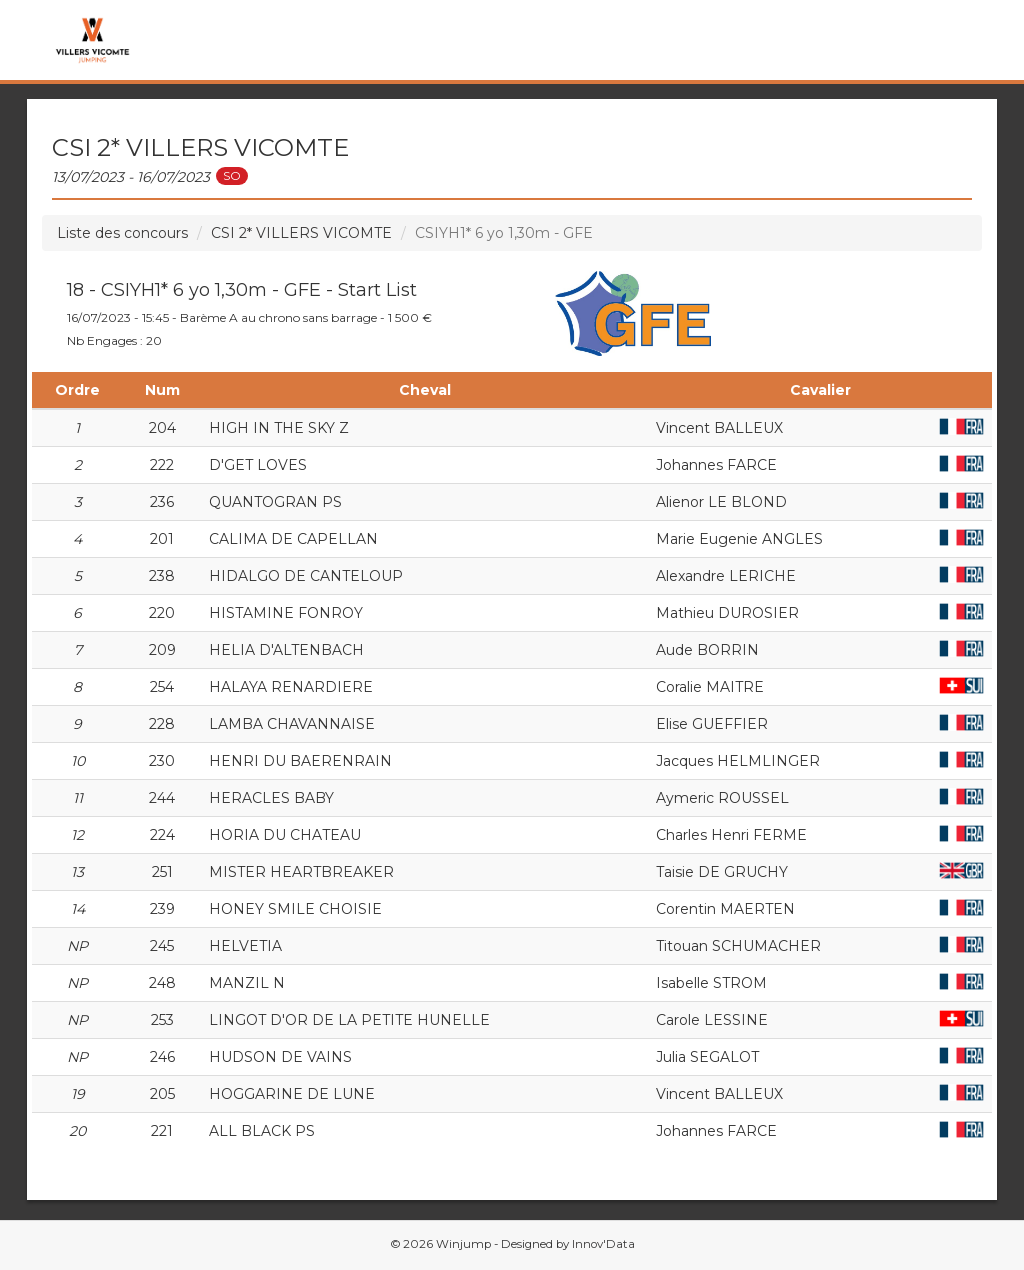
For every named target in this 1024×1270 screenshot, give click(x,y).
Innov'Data (603, 1244)
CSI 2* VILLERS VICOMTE (301, 233)
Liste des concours (122, 233)
